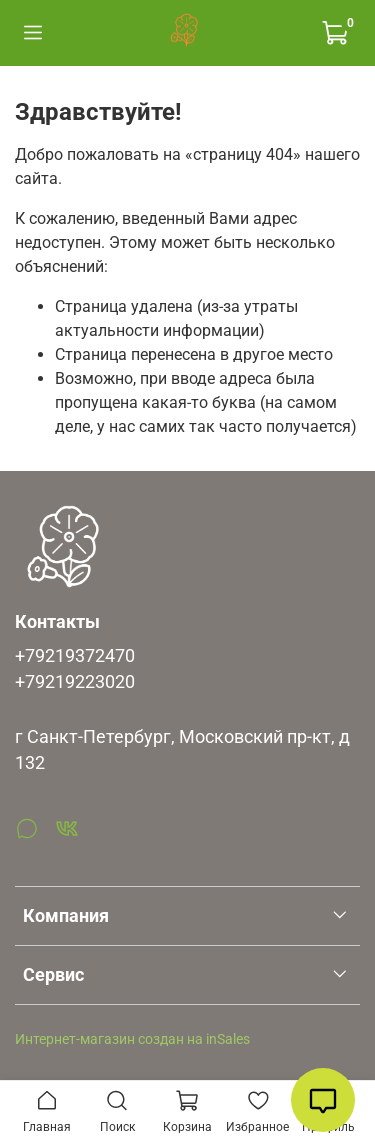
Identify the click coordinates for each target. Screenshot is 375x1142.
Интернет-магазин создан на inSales (132, 1039)
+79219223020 (75, 682)
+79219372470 (75, 656)
